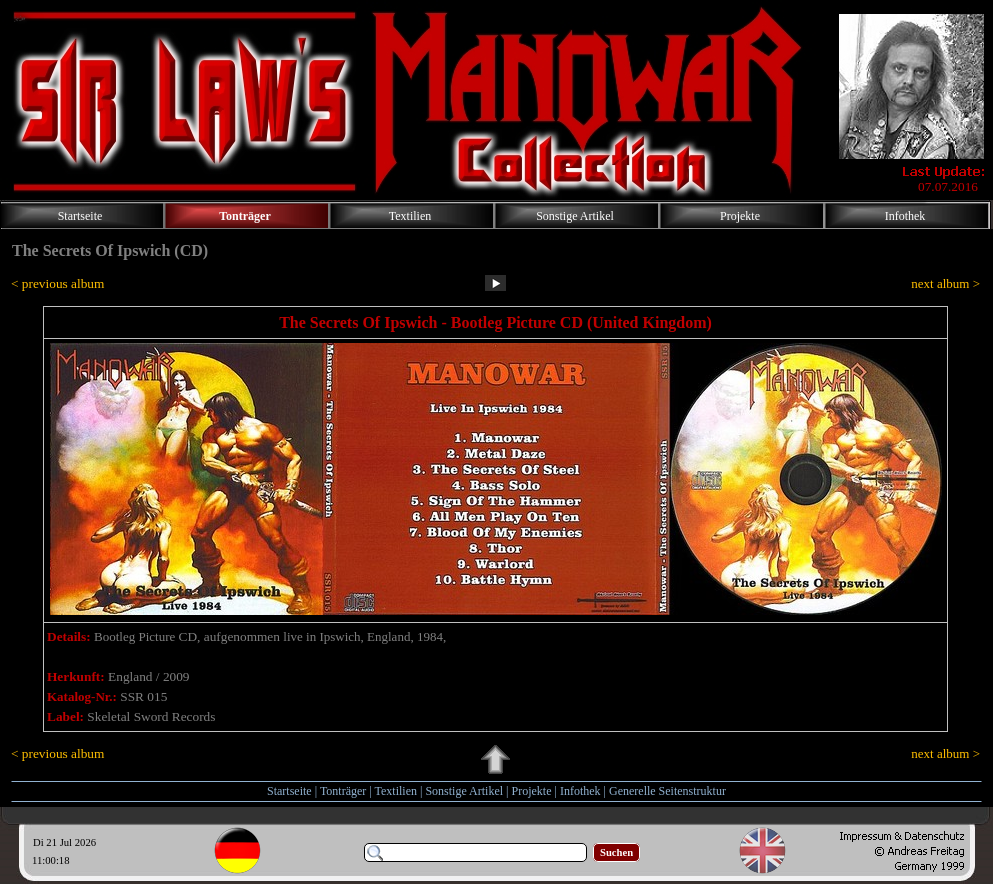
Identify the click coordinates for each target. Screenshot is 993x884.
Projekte (532, 791)
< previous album (57, 283)
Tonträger (343, 791)
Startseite (289, 791)
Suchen (616, 852)
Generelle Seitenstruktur (667, 791)
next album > (945, 283)
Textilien (396, 791)
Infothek (580, 791)
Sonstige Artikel (464, 791)
